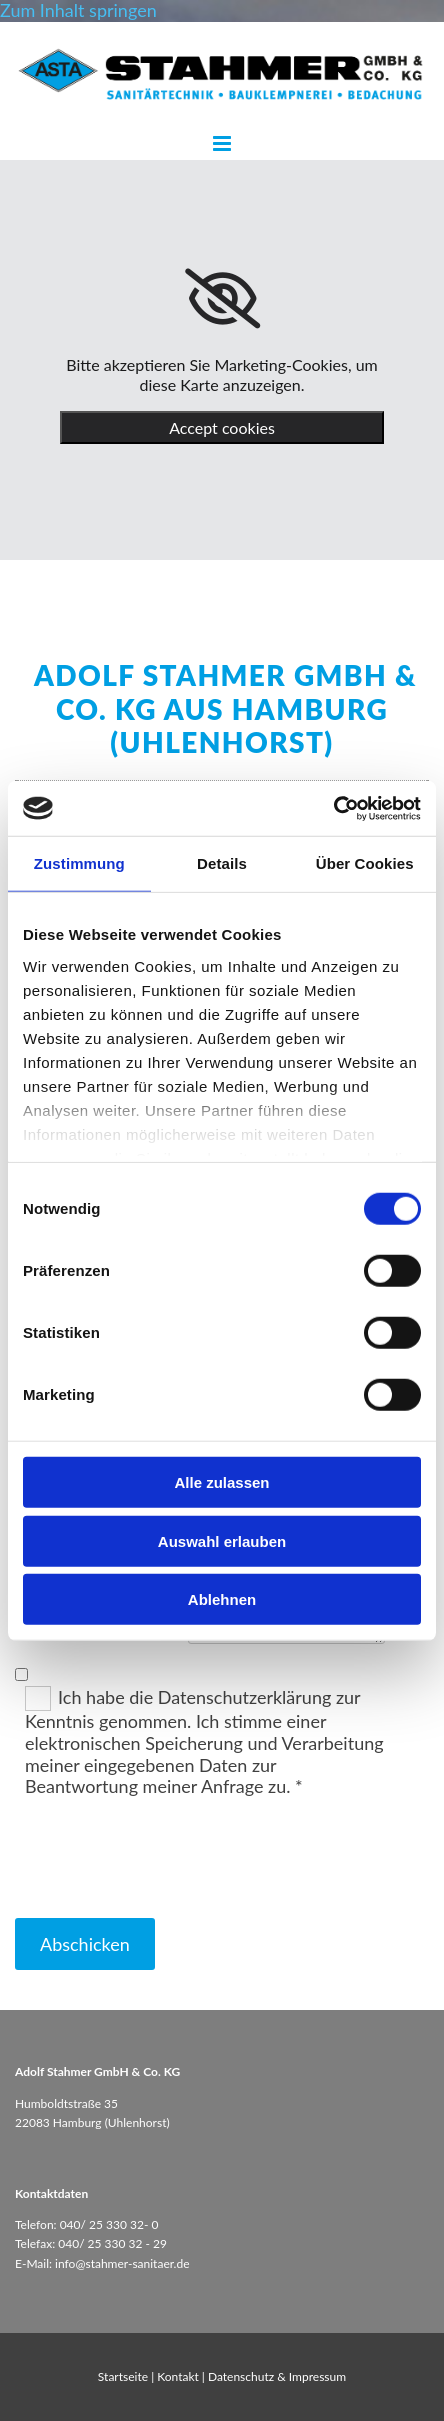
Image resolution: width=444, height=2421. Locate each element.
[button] (222, 144)
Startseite (123, 2376)
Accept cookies (222, 427)
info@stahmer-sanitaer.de (122, 2263)
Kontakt (178, 2376)
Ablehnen (222, 1599)
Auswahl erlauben (222, 1540)
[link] (222, 299)
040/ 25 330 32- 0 (109, 2224)
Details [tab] (222, 863)
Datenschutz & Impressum (277, 2376)
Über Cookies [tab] (365, 863)
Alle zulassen (221, 1482)
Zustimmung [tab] (79, 863)
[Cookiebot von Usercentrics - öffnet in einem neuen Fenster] (333, 808)
